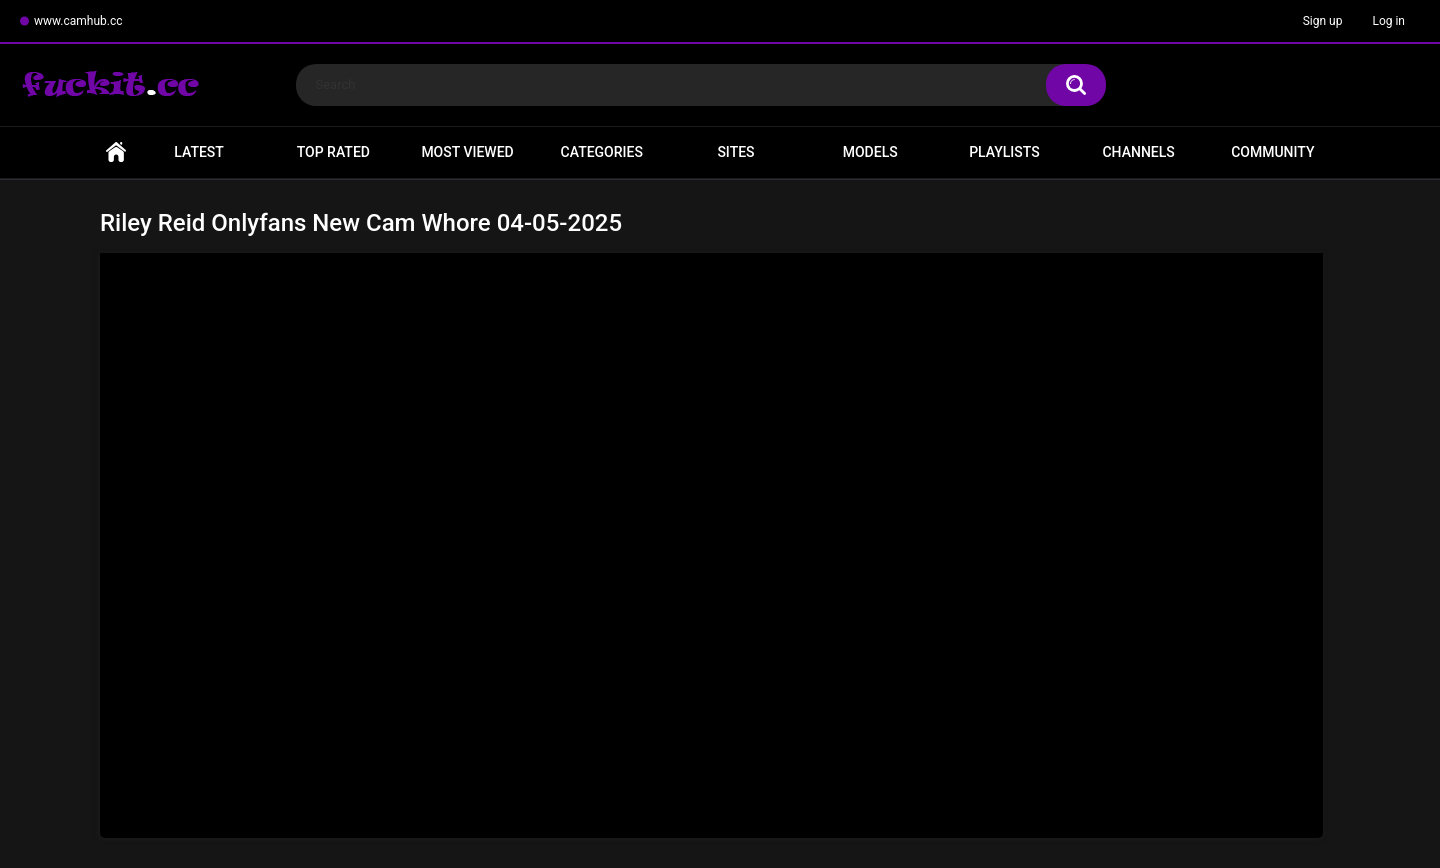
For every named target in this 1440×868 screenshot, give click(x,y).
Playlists (1004, 152)
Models (870, 152)
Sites (735, 152)
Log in (1388, 21)
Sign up (1323, 21)
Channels (1138, 152)
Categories (602, 152)
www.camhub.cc (78, 21)
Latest (199, 152)
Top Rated (333, 152)
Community (1272, 152)
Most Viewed (467, 152)
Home (116, 152)
